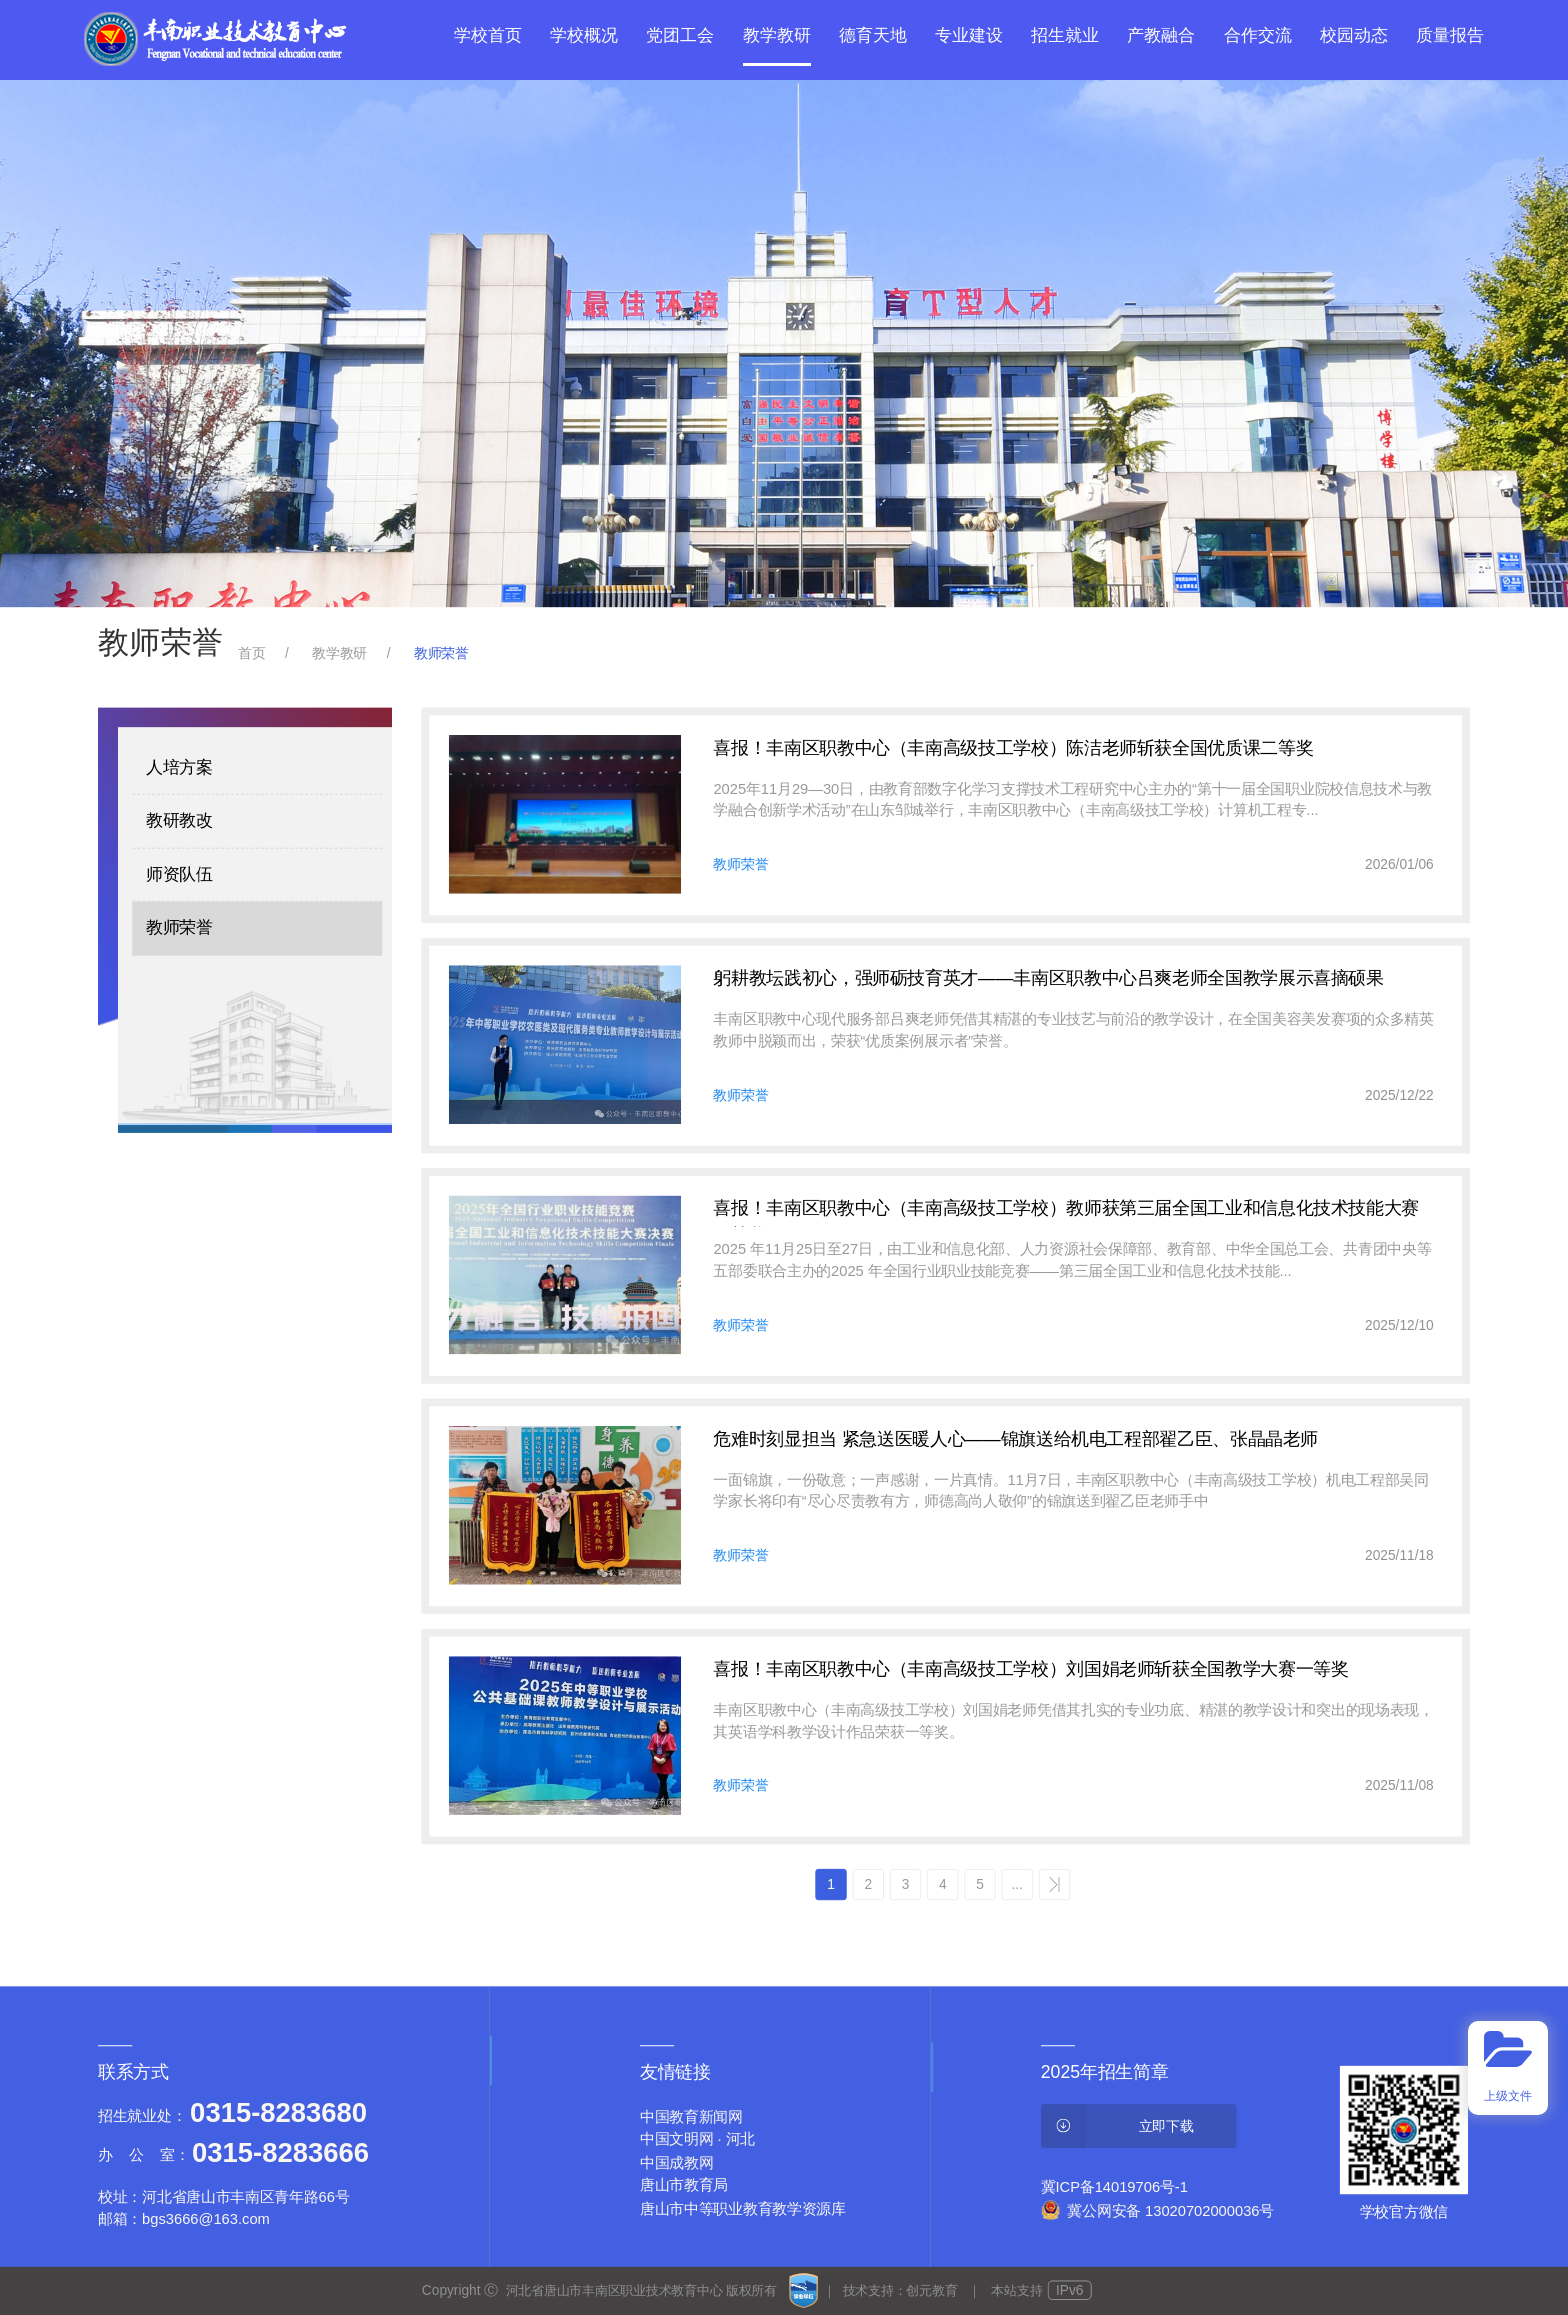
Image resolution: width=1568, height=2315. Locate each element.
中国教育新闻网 (691, 2116)
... (1017, 1884)
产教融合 (1161, 35)
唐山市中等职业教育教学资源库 (743, 2208)
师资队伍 (179, 874)
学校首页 (488, 35)
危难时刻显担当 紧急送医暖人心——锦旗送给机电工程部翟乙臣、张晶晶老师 (1015, 1438)
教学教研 (777, 35)
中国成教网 (677, 2162)
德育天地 (873, 35)
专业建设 (969, 35)
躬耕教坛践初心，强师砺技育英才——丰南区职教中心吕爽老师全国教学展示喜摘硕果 (1048, 978)
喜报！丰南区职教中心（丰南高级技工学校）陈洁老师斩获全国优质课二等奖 (1013, 748)
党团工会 (680, 35)
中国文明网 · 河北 (697, 2139)
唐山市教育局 (684, 2185)
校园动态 (1354, 35)
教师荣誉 (179, 927)
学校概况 (584, 35)
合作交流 (1258, 35)
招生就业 (1065, 35)
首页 (251, 652)
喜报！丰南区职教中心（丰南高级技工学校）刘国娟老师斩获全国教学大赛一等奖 (1030, 1669)
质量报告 (1450, 35)
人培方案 (179, 767)
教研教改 (179, 821)
